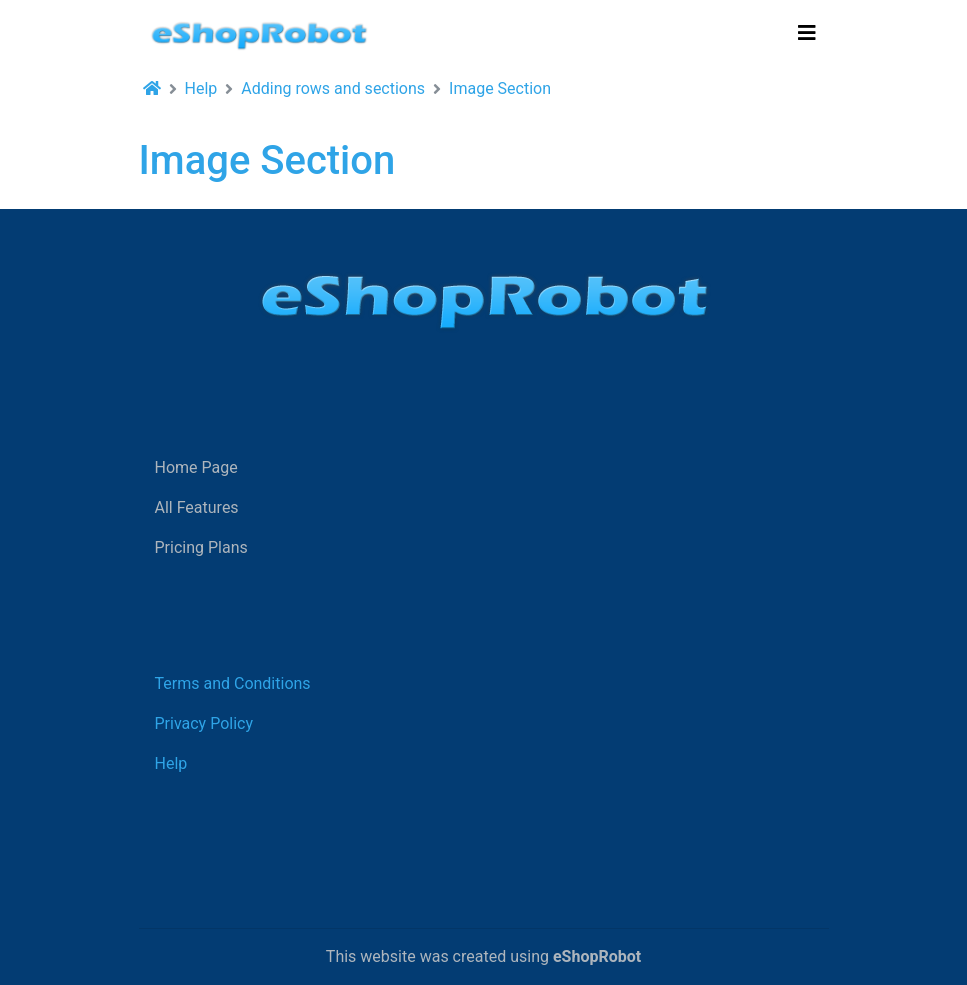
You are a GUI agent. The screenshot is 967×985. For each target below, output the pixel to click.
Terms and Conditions (233, 683)
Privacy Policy (204, 723)
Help (201, 88)
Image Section (500, 88)
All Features (197, 507)
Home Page (196, 467)
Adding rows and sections (333, 88)
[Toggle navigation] (807, 33)
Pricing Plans (201, 547)
